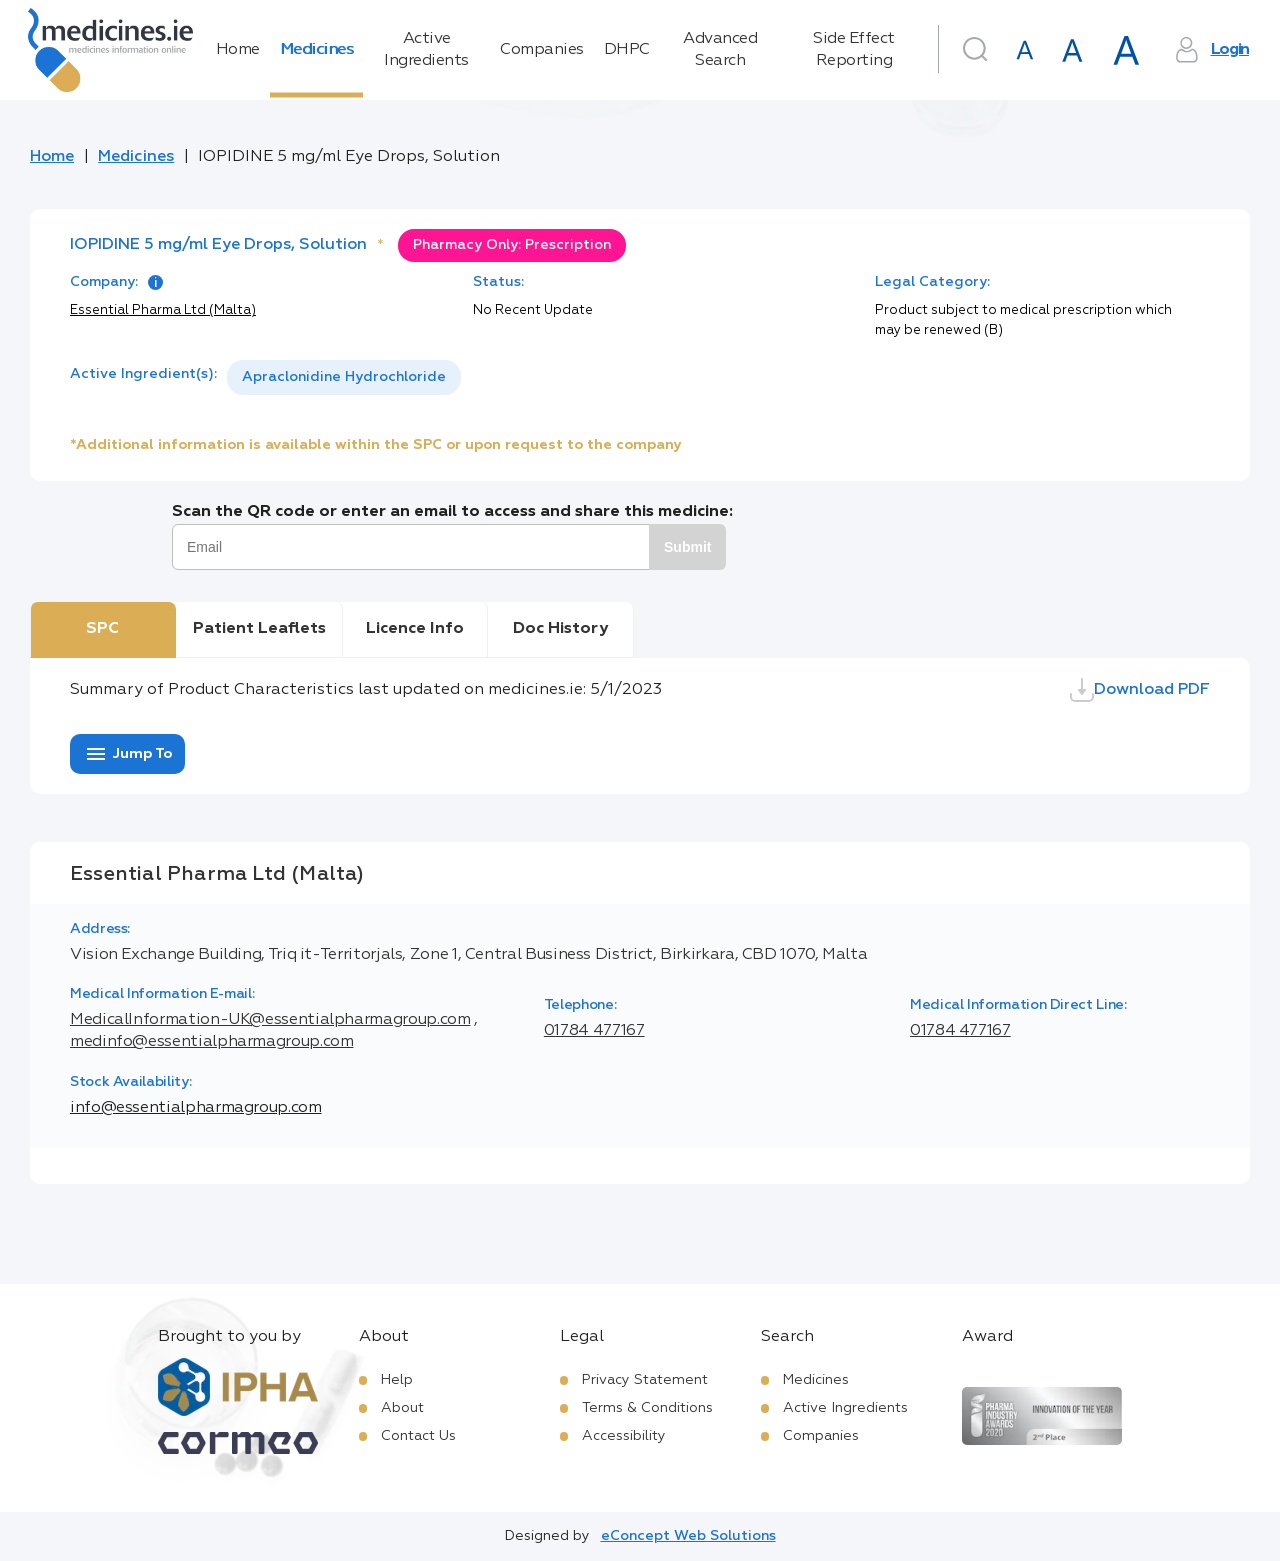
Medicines (317, 50)
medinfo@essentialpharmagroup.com (211, 1042)
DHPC (627, 50)
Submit (687, 547)
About (402, 1408)
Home (238, 50)
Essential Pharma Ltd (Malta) (163, 310)
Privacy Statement (645, 1380)
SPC (102, 629)
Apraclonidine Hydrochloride (344, 377)
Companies (542, 50)
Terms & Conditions (647, 1408)
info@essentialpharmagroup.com (196, 1108)
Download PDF (1140, 690)
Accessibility (624, 1436)
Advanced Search (720, 50)
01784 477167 (594, 1031)
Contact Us (418, 1436)
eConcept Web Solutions (688, 1536)
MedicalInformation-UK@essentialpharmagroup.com (270, 1020)
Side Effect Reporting (854, 50)
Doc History (560, 629)
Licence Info (415, 629)
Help (397, 1380)
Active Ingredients (426, 50)
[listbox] (344, 377)
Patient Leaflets (259, 629)
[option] (344, 377)
